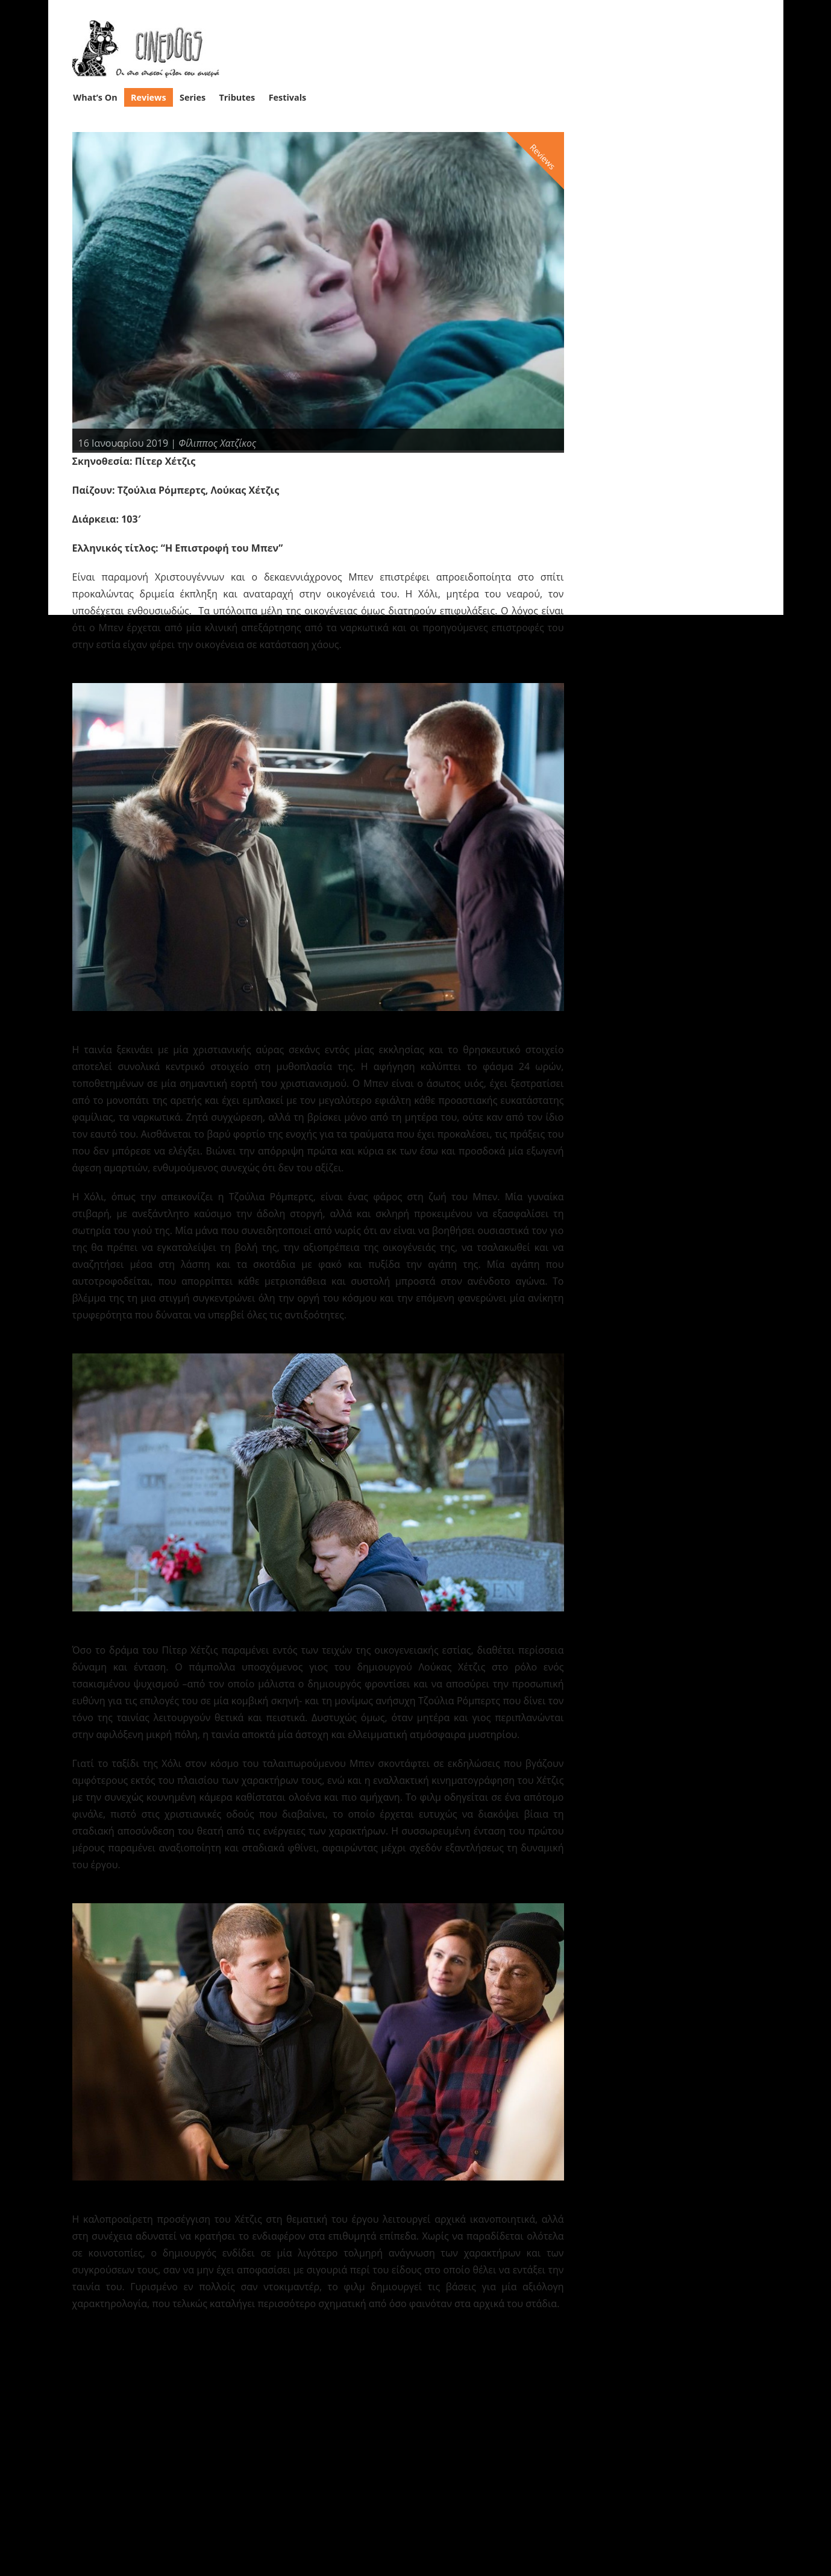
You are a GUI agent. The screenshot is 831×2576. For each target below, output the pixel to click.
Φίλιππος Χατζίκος (217, 442)
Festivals (288, 96)
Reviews (148, 96)
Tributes (237, 96)
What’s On (95, 96)
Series (192, 96)
